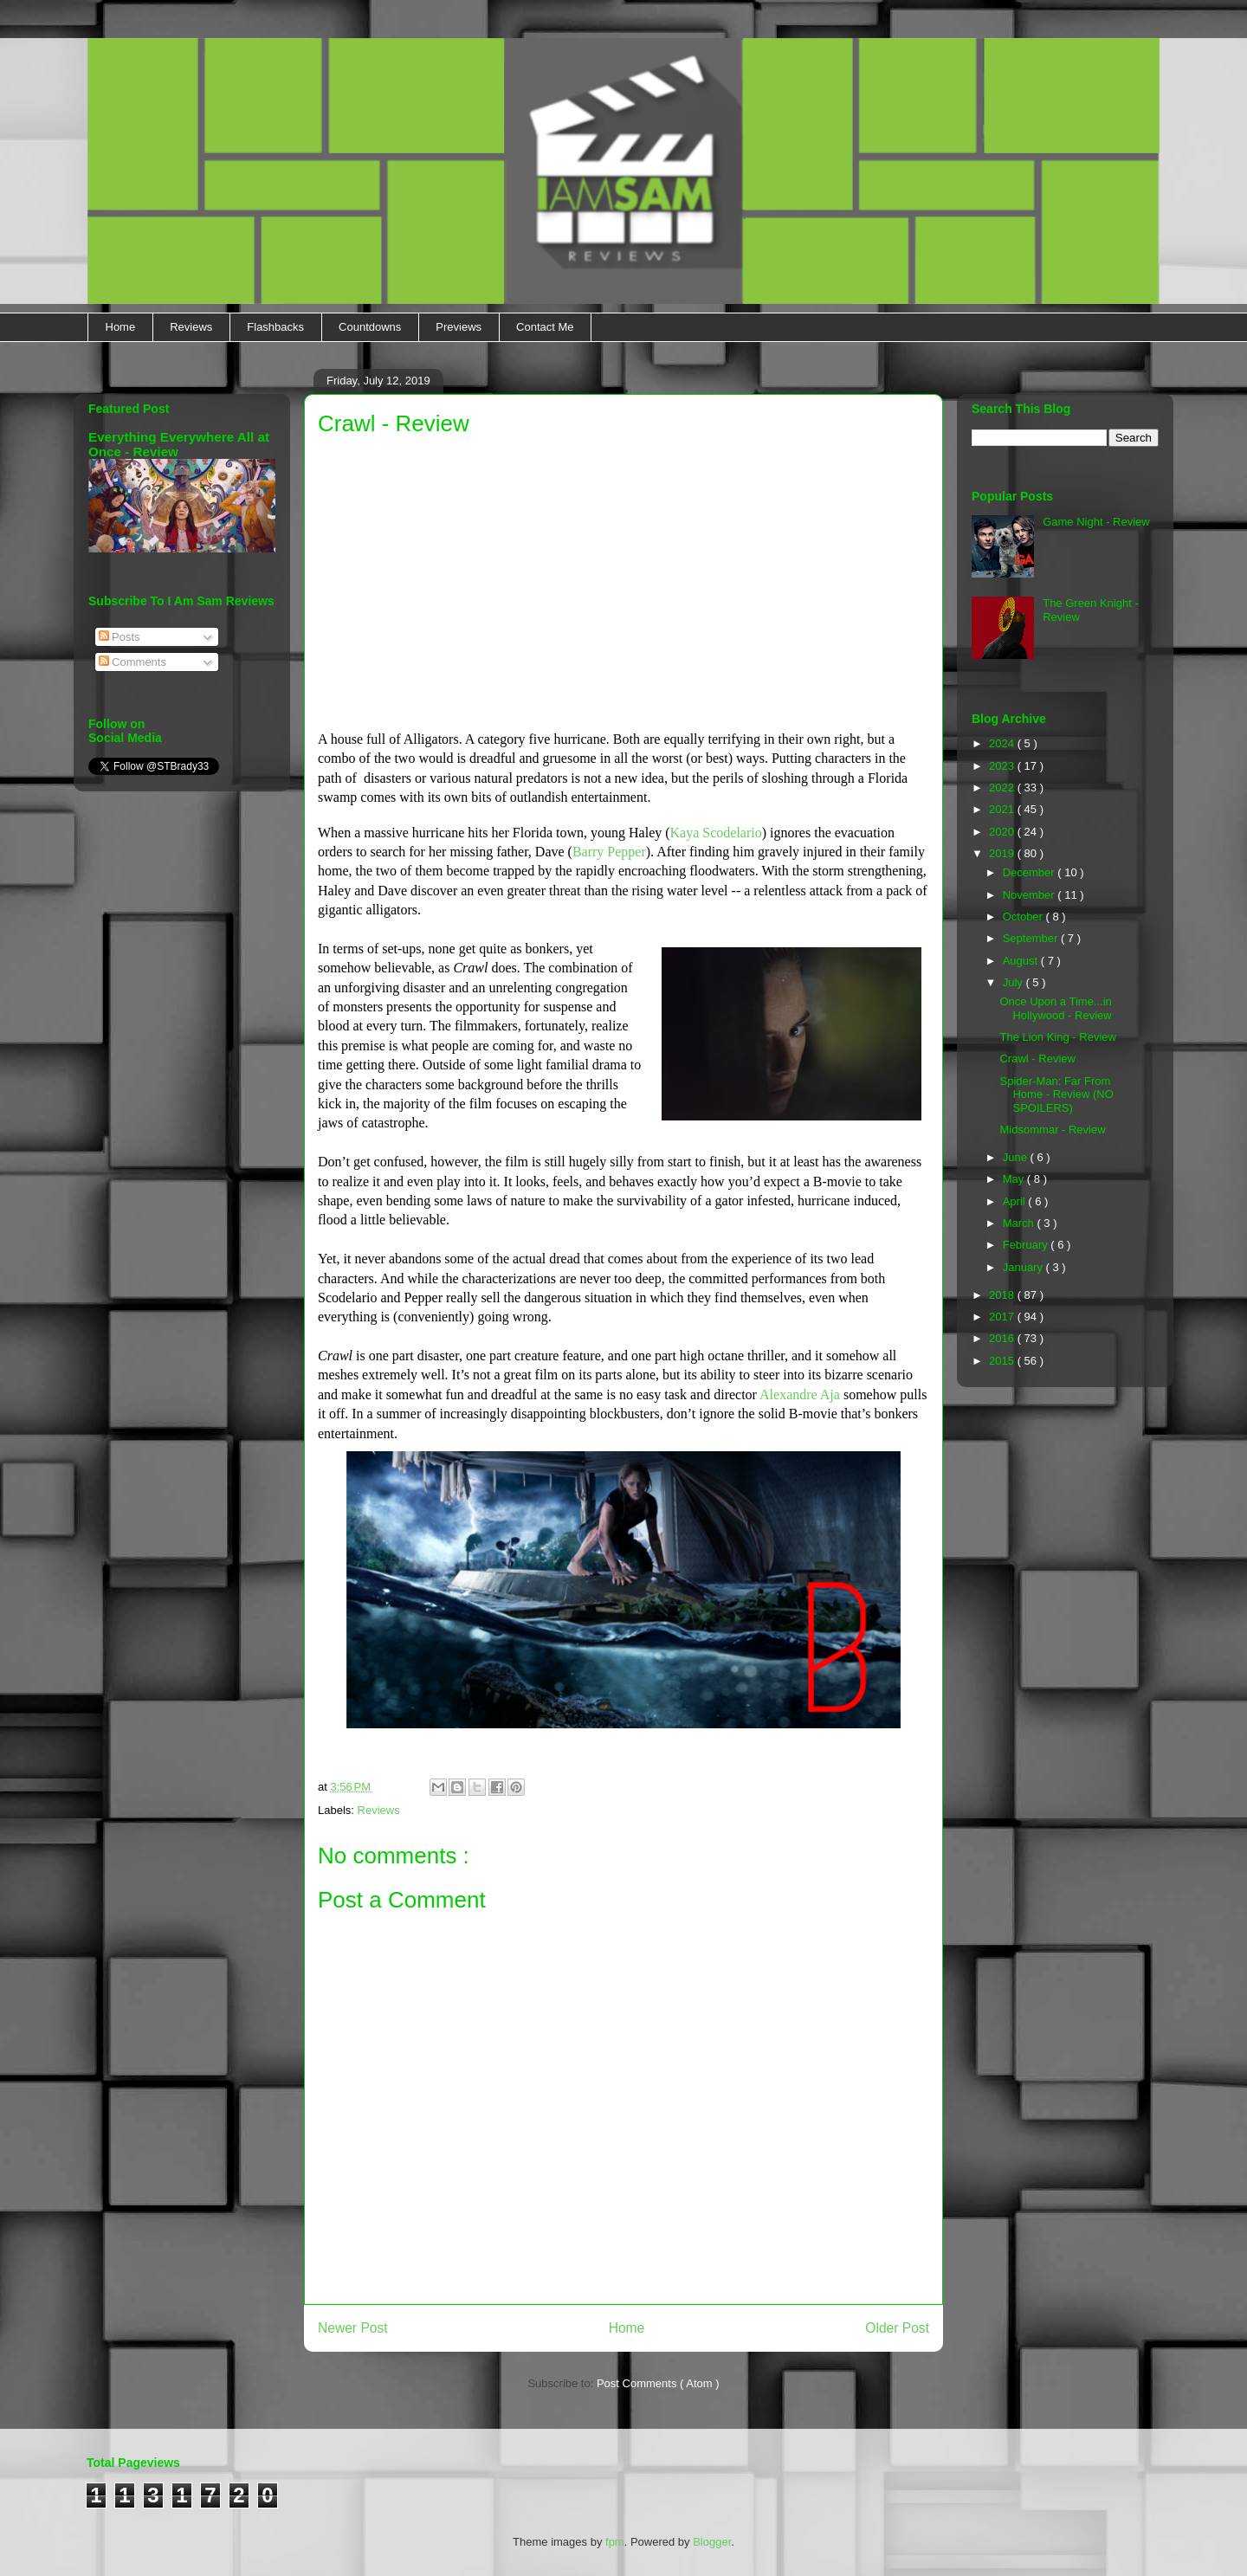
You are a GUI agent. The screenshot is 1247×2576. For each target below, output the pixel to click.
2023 (1003, 765)
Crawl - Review (1037, 1058)
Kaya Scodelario (716, 832)
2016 (1003, 1338)
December (1030, 872)
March (1020, 1223)
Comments (132, 661)
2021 (1003, 809)
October (1024, 916)
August (1022, 960)
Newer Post (353, 2328)
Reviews (191, 326)
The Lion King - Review (1057, 1036)
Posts (119, 636)
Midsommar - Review (1052, 1129)
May (1015, 1178)
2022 (1003, 787)
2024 (1003, 743)
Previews (458, 326)
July (1014, 982)
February (1027, 1244)
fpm (614, 2541)
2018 (1003, 1294)
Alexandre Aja (799, 1394)
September (1032, 938)
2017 (1003, 1316)
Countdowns (370, 326)
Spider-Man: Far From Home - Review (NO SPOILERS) (1056, 1094)
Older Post (897, 2328)
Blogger (712, 2541)
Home (121, 326)
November (1030, 894)
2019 (1003, 853)
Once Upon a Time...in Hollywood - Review (1055, 1008)
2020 (1003, 831)
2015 (1003, 1360)
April (1016, 1201)
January (1024, 1267)
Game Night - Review (1096, 521)
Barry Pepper (609, 851)
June (1017, 1157)
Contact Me (544, 326)
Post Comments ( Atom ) (658, 2383)
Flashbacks (275, 326)
